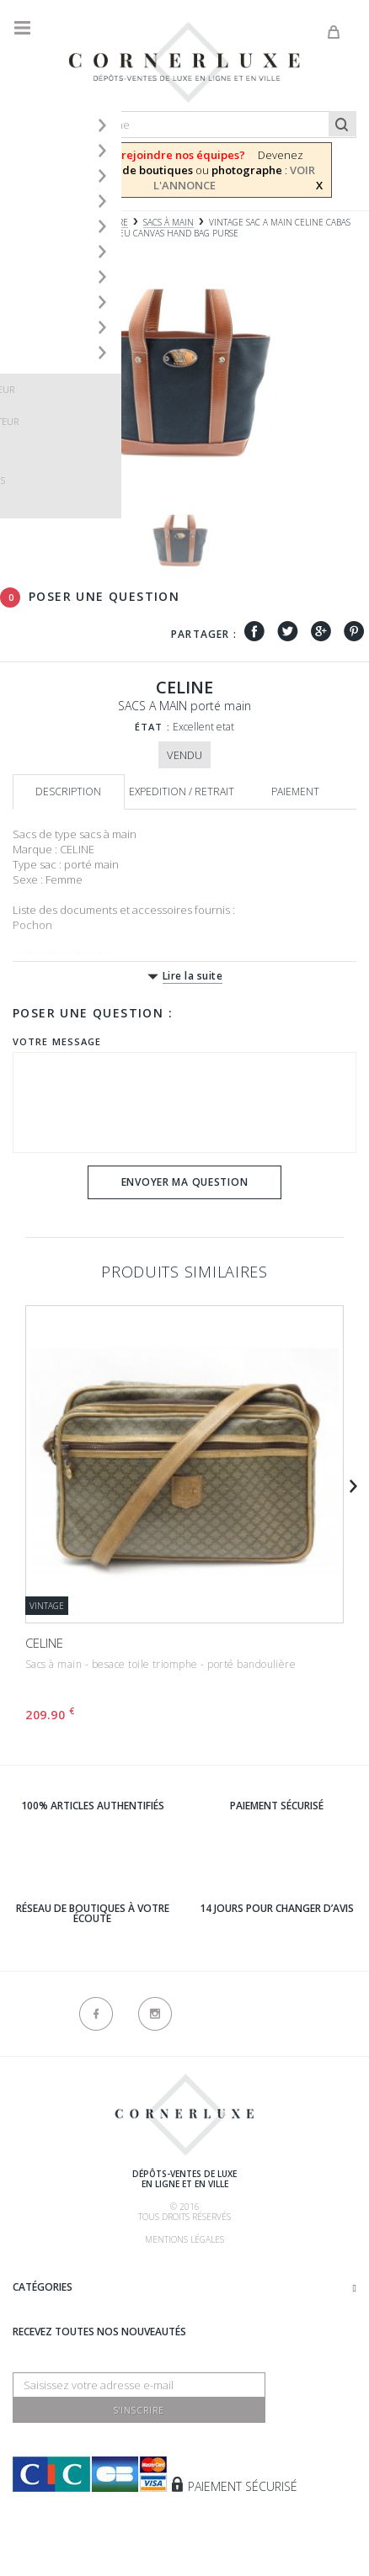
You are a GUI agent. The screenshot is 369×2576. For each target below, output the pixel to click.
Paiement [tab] (295, 791)
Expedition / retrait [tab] (181, 791)
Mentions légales (184, 2239)
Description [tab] (68, 791)
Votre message (57, 1041)
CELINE (44, 1642)
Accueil (29, 222)
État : (152, 726)
